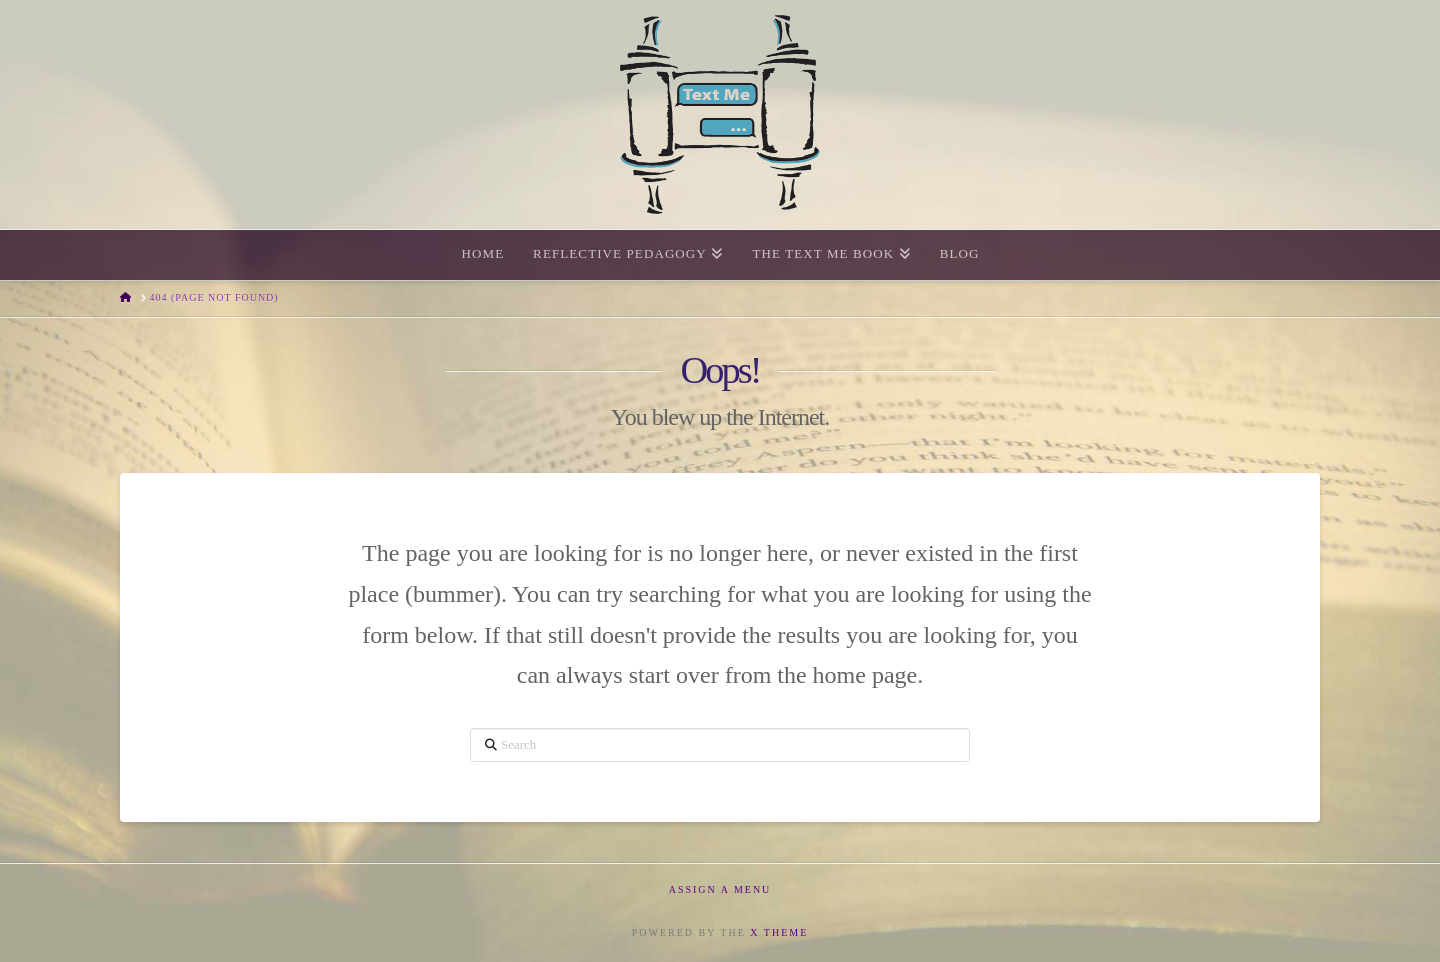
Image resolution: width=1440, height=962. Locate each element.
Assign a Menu (720, 889)
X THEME (779, 932)
